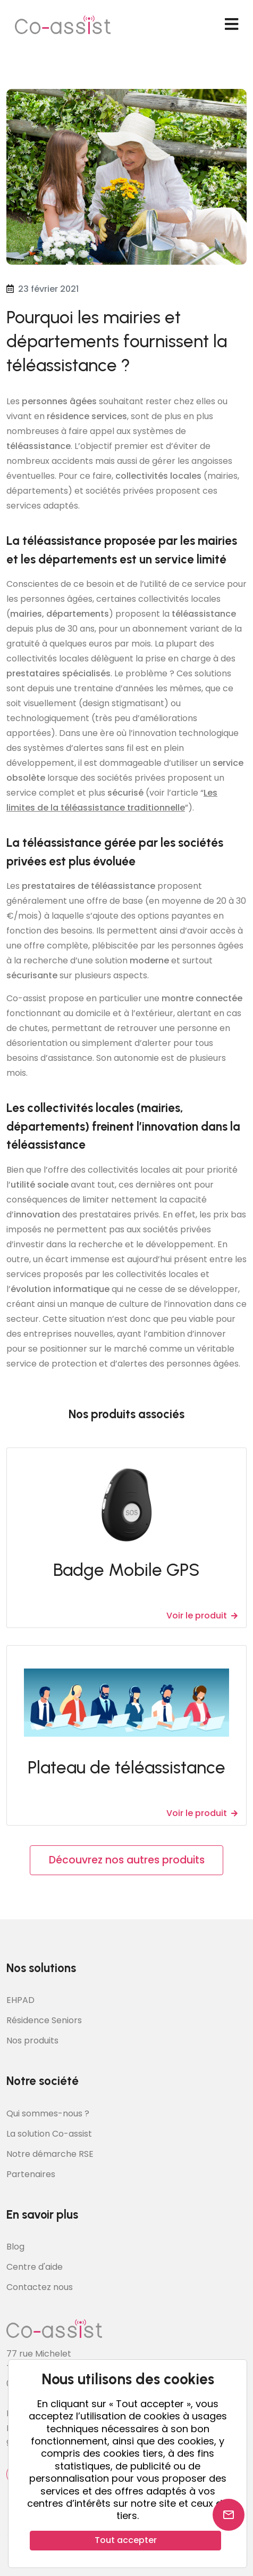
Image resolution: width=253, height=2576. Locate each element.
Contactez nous (39, 2287)
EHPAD (20, 2000)
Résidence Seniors (44, 2020)
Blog (15, 2246)
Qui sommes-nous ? (47, 2113)
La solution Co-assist (49, 2134)
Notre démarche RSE (50, 2154)
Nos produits (32, 2040)
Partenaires (30, 2174)
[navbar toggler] (231, 24)
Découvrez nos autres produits (127, 1860)
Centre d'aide (34, 2267)
